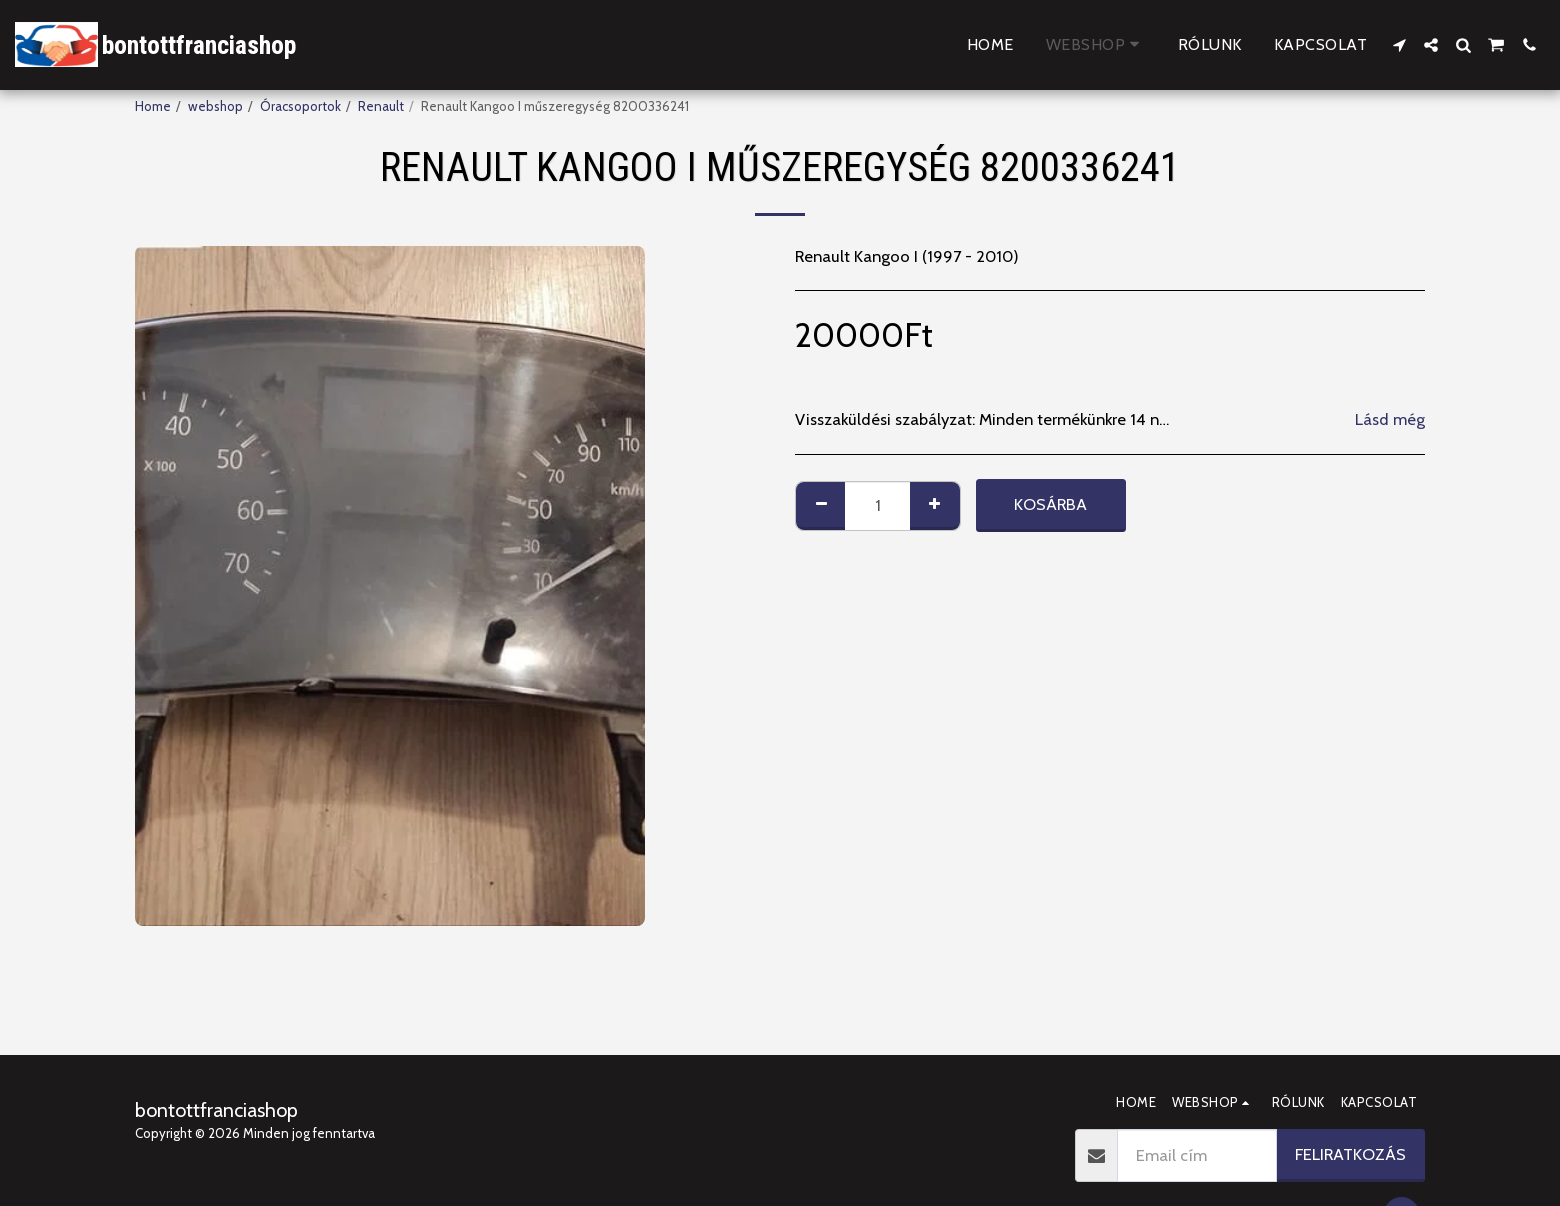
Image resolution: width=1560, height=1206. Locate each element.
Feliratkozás (1350, 1154)
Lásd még (1390, 419)
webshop (215, 106)
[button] (1399, 45)
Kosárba (1050, 504)
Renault (381, 106)
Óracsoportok (300, 106)
